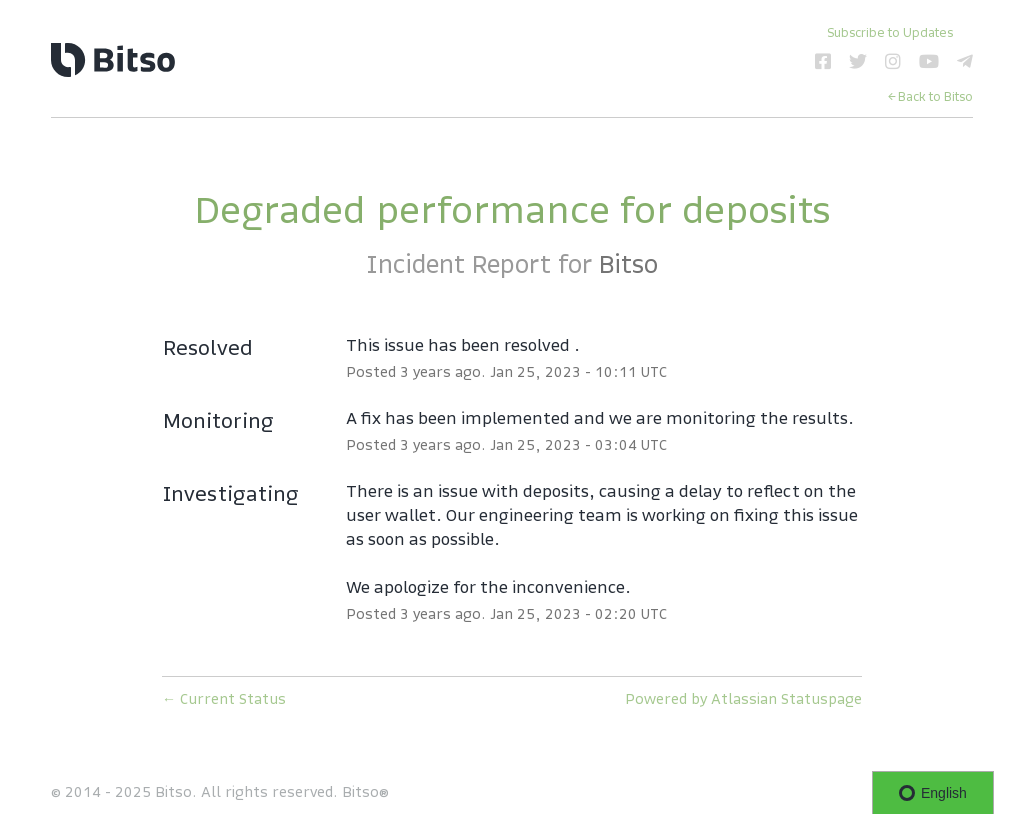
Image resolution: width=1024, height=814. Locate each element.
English (933, 793)
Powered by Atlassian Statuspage (743, 699)
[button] (890, 32)
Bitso (628, 264)
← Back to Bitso (930, 96)
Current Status (224, 699)
